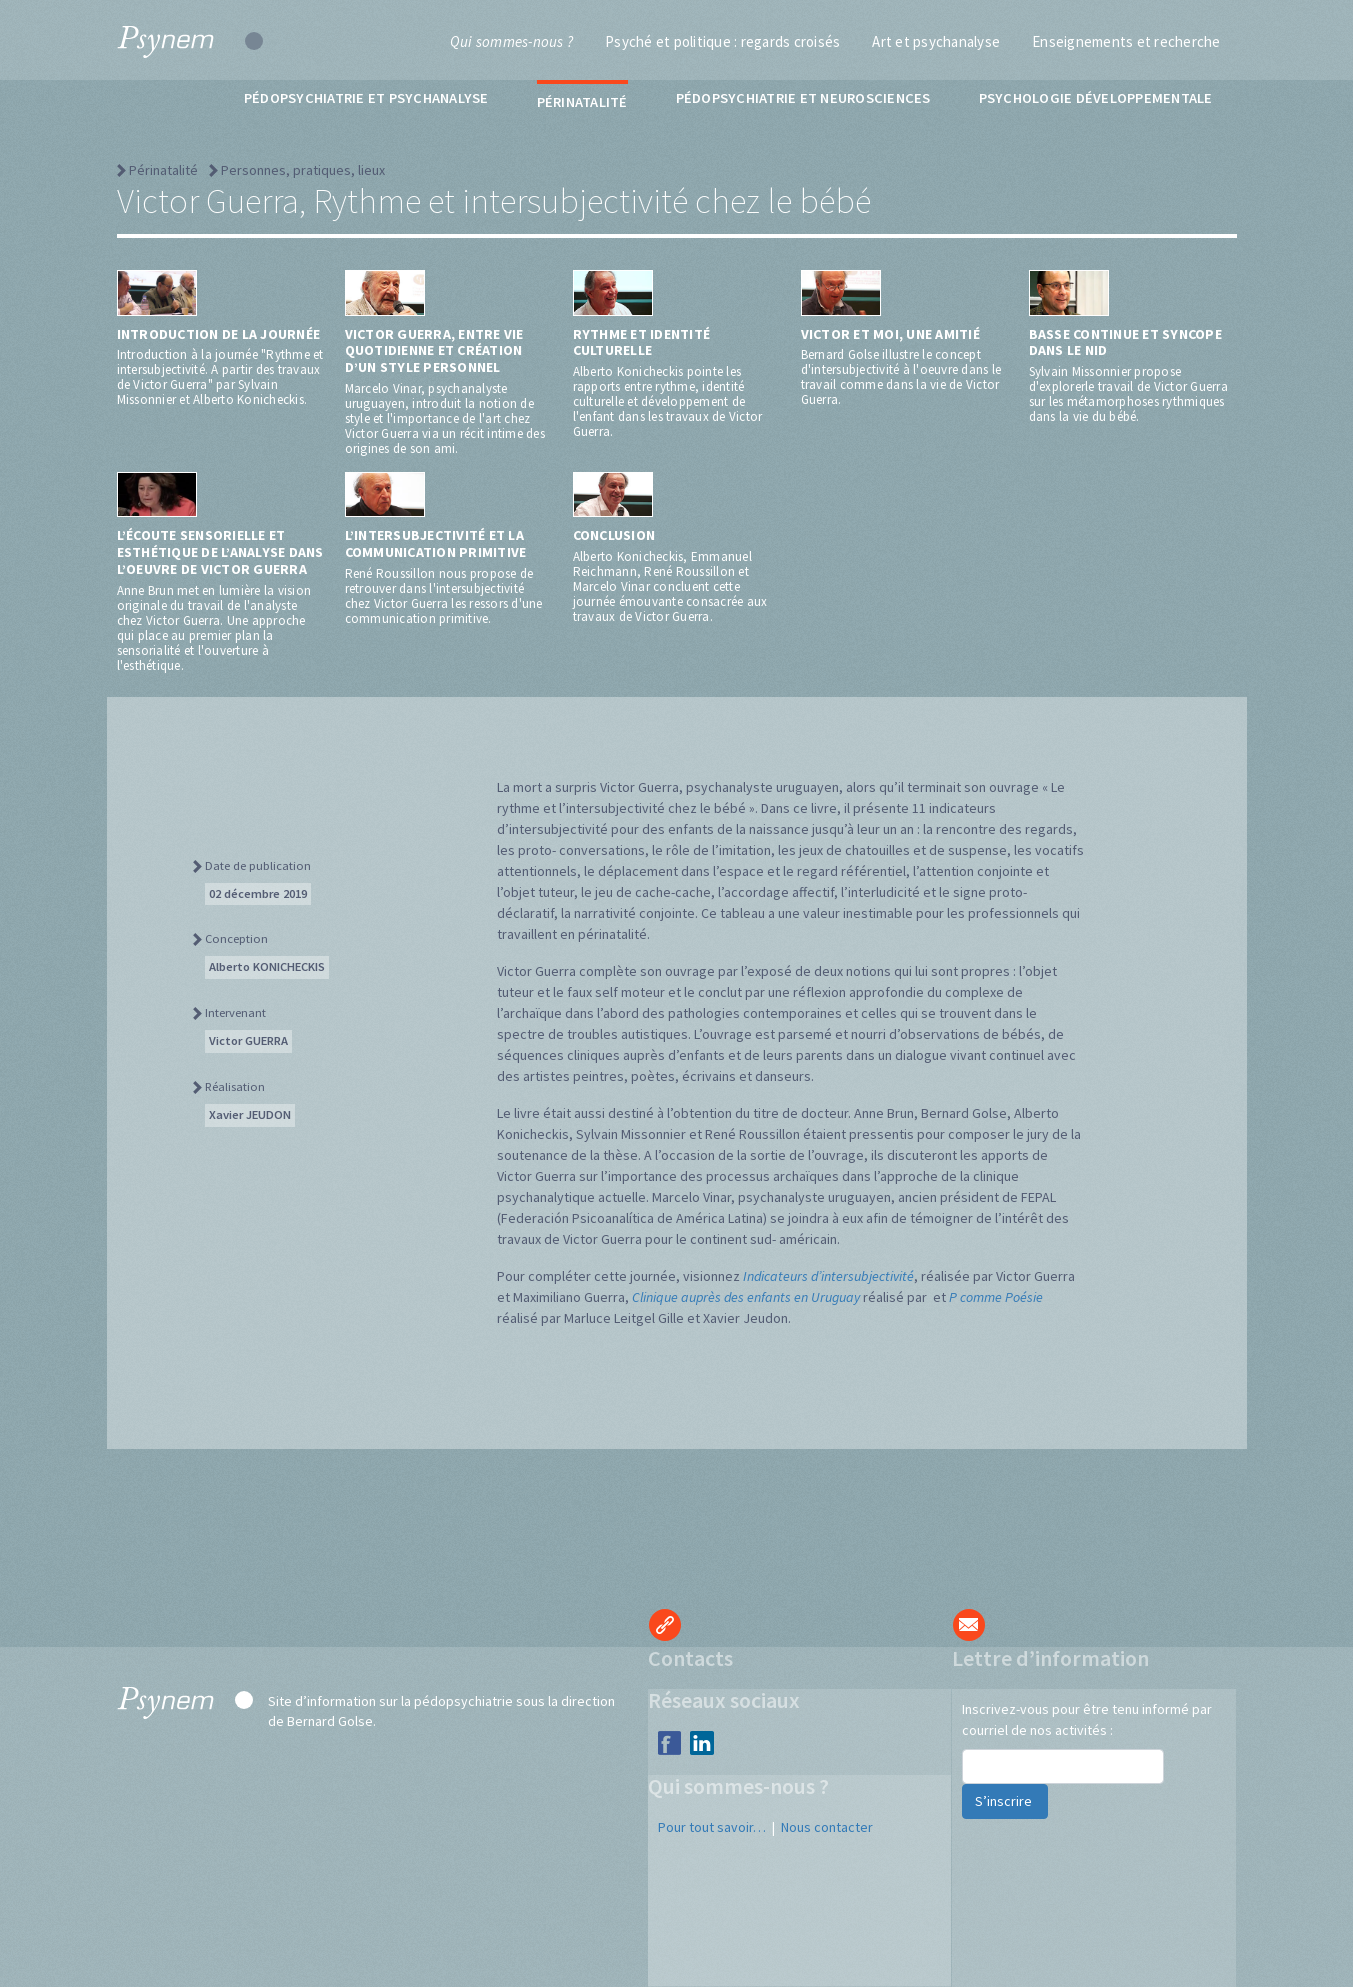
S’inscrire (1005, 1801)
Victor (248, 1040)
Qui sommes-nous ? (511, 41)
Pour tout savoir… (712, 1827)
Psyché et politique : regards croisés (722, 41)
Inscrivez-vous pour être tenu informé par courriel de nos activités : (1087, 1719)
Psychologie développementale (1096, 98)
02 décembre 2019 (258, 893)
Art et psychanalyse (936, 41)
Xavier (250, 1114)
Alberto (267, 966)
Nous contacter (827, 1827)
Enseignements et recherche (1126, 41)
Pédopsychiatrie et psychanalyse (366, 98)
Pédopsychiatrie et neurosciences (803, 98)
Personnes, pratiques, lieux (303, 170)
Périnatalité (582, 102)
